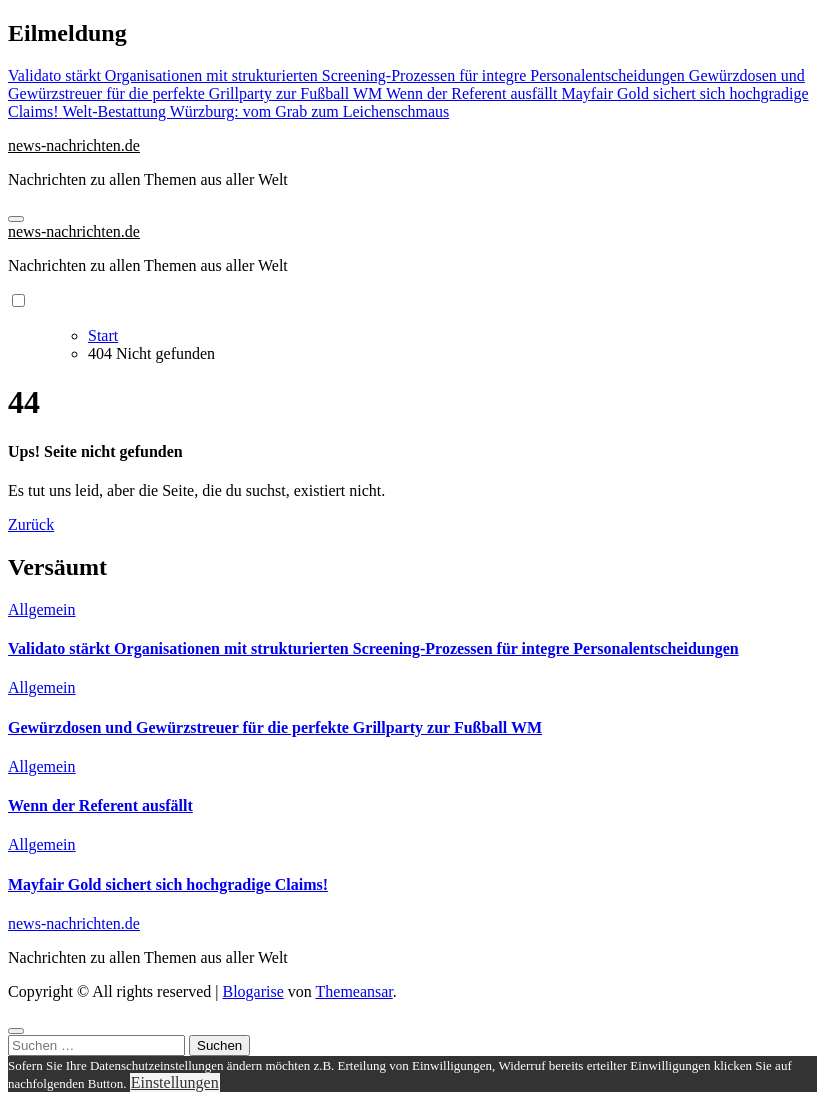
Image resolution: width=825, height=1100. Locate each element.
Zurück (31, 524)
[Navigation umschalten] (16, 219)
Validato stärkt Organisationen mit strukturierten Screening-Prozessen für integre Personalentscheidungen (373, 648)
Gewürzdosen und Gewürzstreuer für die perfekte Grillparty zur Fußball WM (275, 727)
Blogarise (252, 991)
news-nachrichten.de (74, 145)
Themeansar (354, 991)
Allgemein (42, 609)
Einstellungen (175, 1082)
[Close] (16, 1031)
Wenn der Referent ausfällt (100, 805)
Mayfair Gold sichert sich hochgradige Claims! (168, 884)
